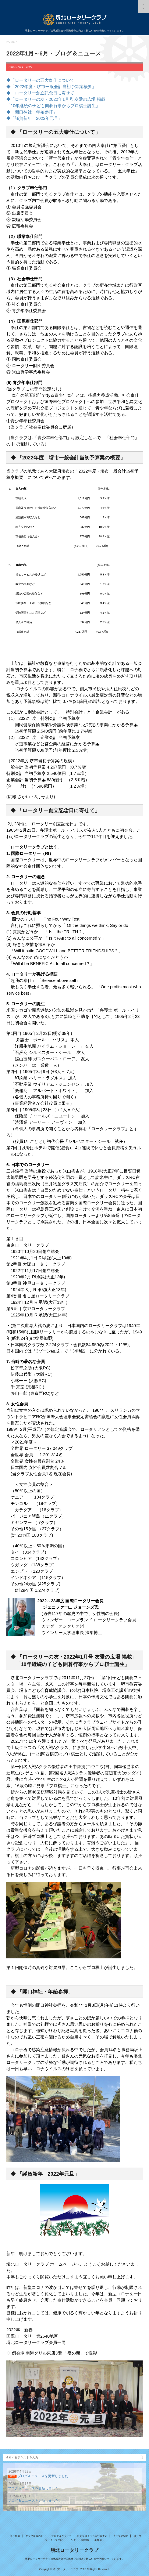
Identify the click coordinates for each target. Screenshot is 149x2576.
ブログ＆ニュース (61, 2536)
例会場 (85, 2540)
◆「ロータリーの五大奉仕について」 (42, 80)
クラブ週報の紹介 (35, 2536)
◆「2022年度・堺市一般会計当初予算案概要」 (51, 86)
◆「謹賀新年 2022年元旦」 (34, 118)
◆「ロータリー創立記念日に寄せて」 (42, 93)
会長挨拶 (15, 2536)
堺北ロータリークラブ (75, 2550)
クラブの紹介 (120, 2536)
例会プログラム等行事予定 (92, 2536)
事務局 (98, 2540)
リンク (72, 2540)
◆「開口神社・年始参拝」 (31, 112)
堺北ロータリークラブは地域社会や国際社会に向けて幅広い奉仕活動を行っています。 (74, 2558)
